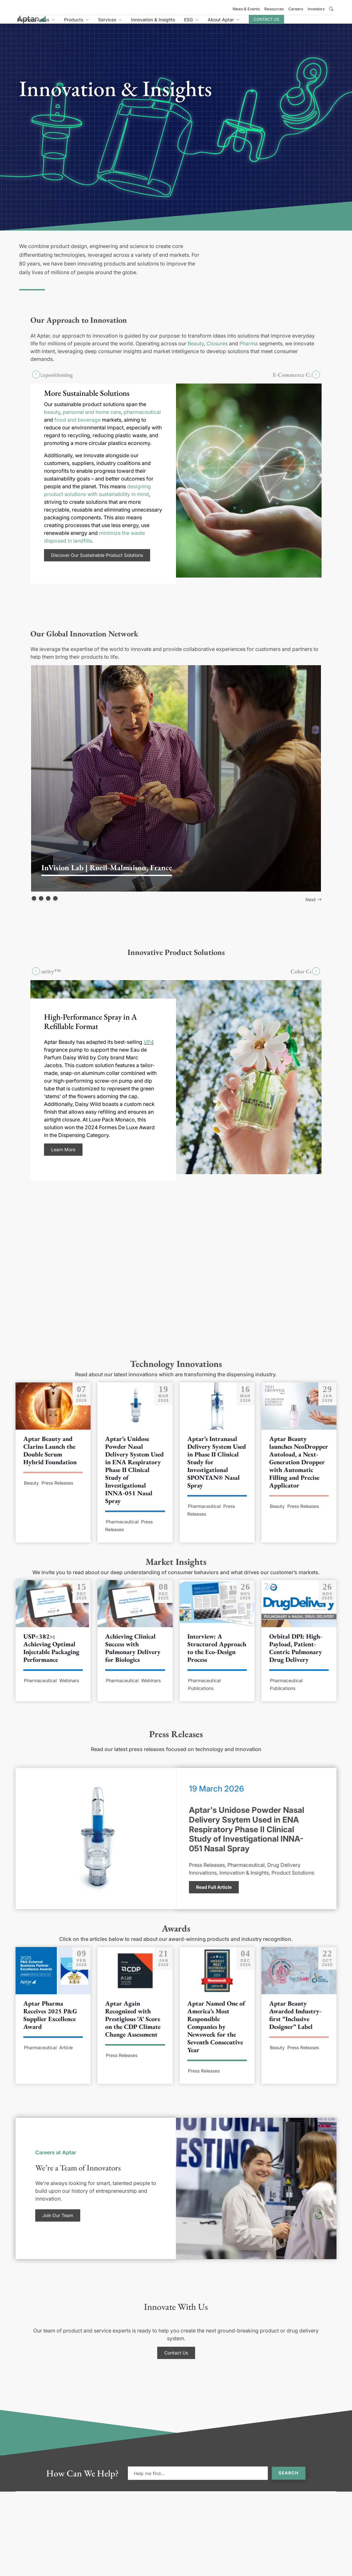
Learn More (63, 1156)
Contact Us (306, 23)
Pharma (248, 350)
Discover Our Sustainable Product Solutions (97, 562)
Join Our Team (57, 2222)
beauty (52, 419)
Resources (274, 8)
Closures (217, 350)
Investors (316, 8)
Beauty (196, 350)
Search (289, 2480)
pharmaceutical (142, 419)
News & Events (246, 8)
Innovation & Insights (193, 23)
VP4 (149, 1049)
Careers (295, 8)
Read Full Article (214, 1894)
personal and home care (92, 419)
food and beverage (77, 427)
